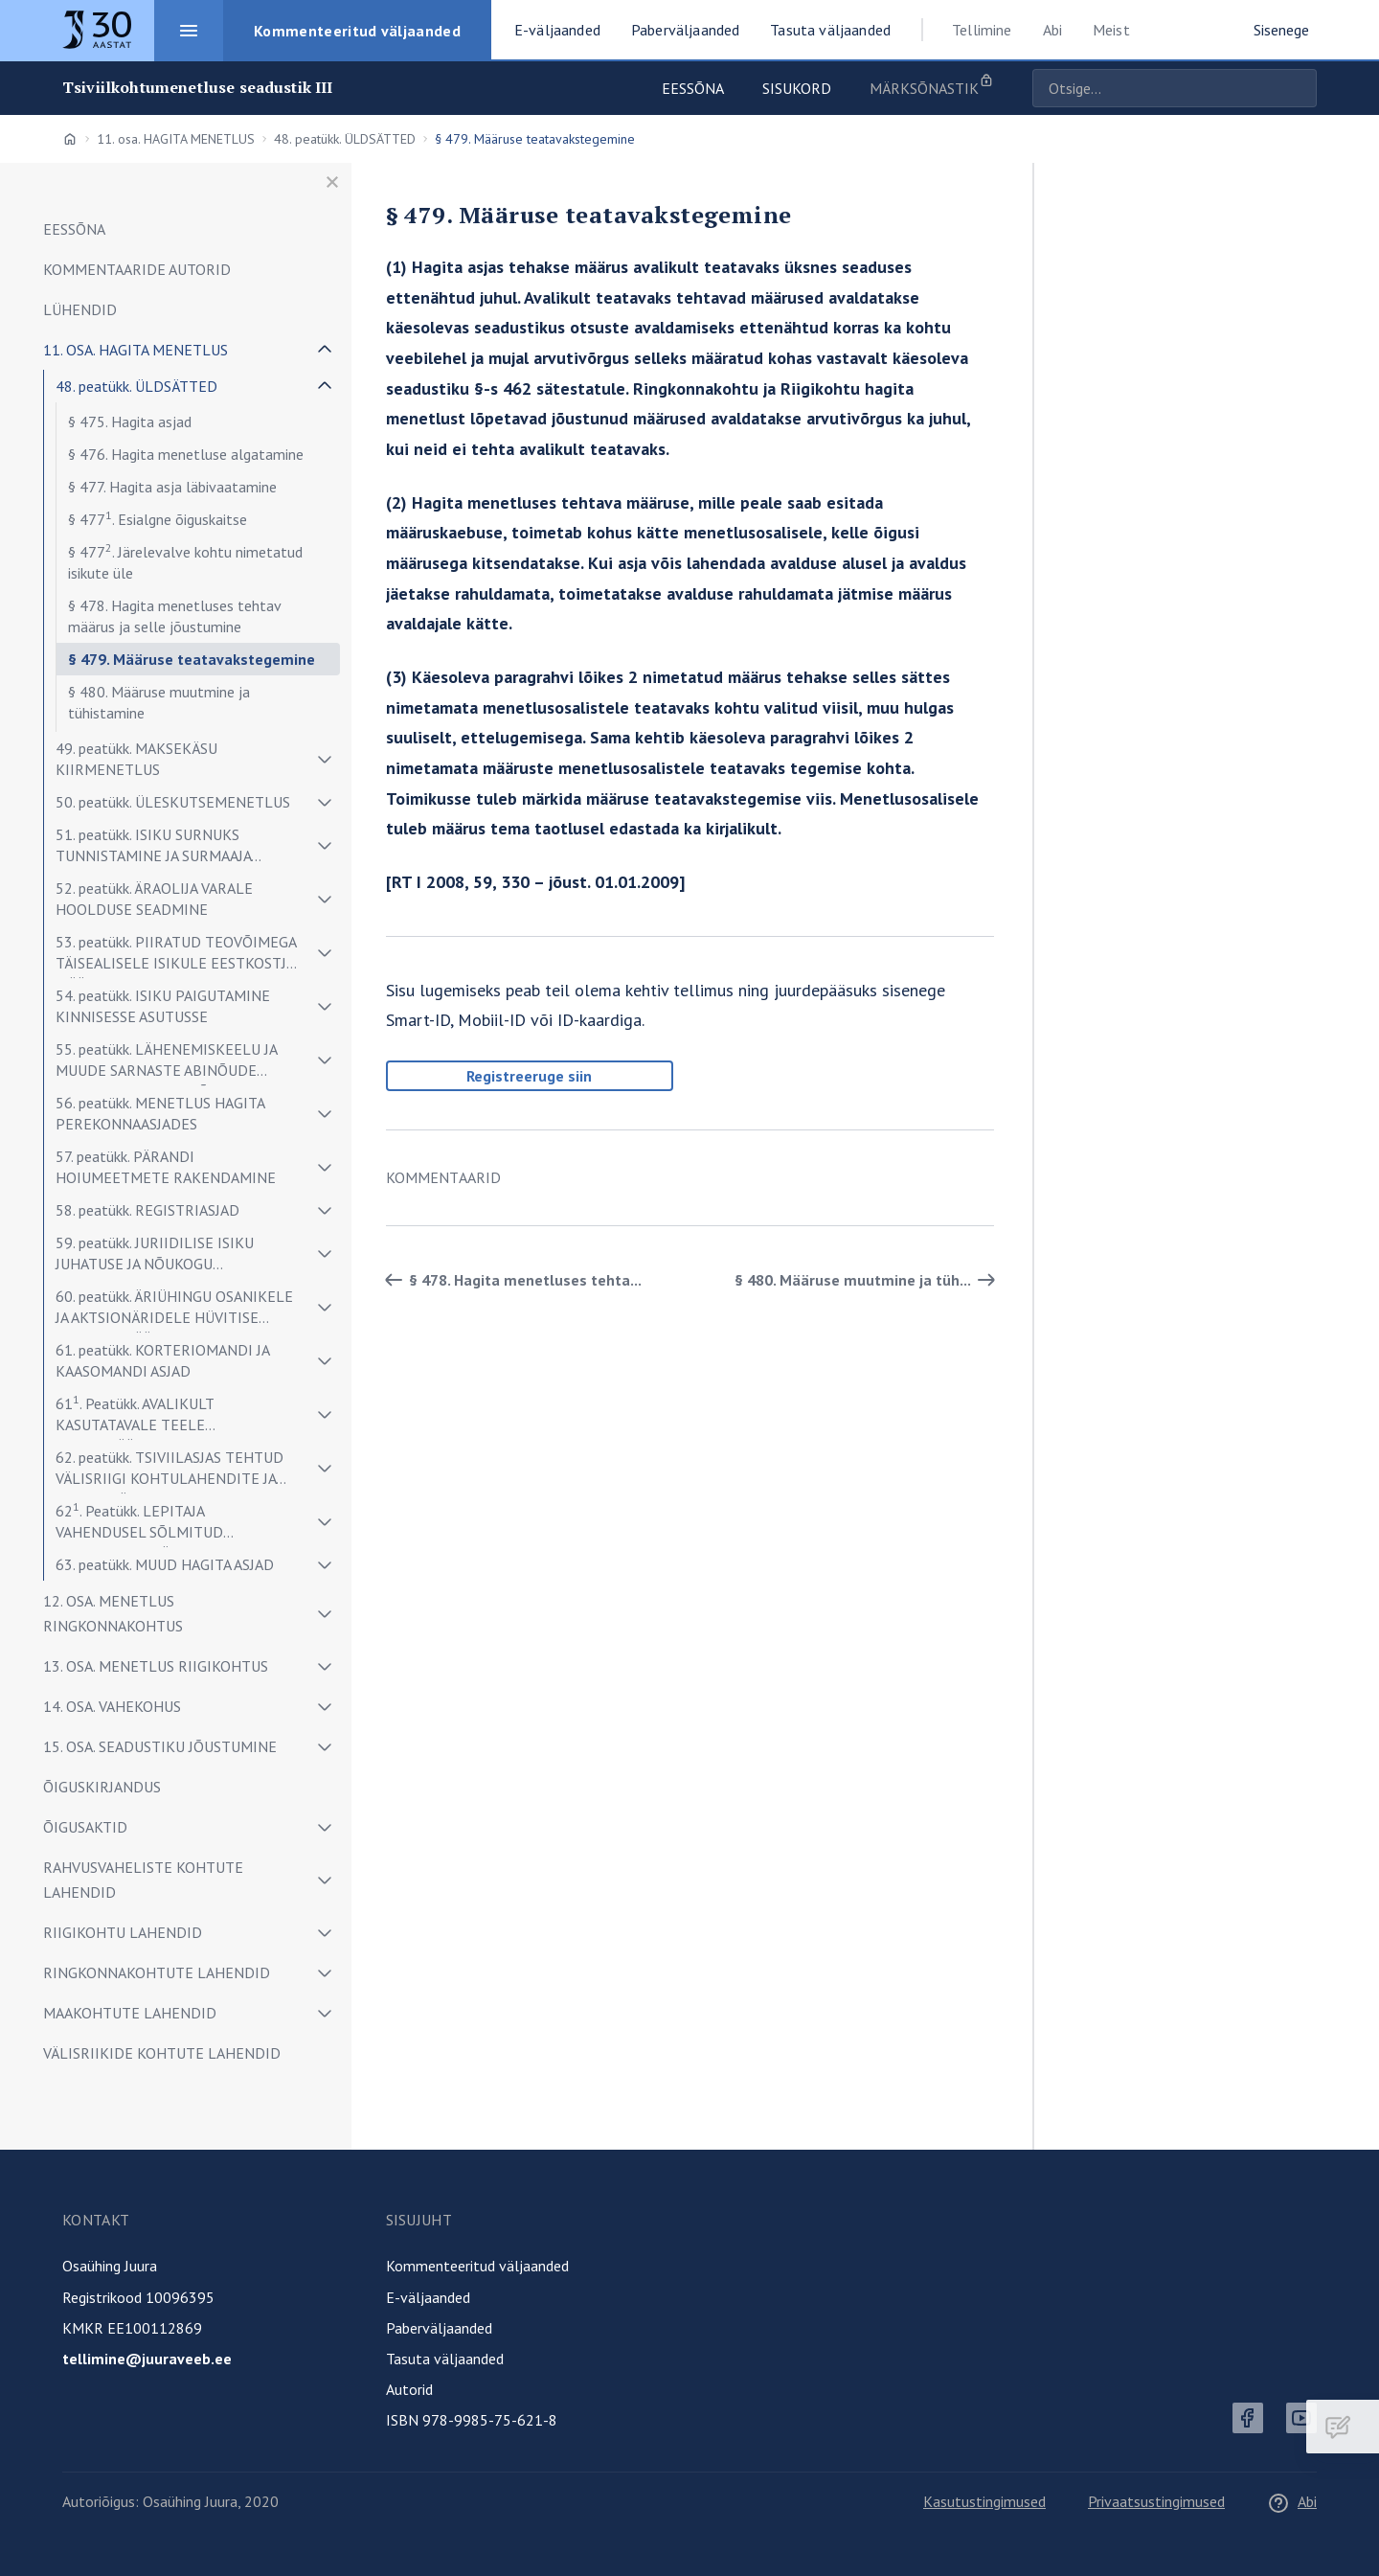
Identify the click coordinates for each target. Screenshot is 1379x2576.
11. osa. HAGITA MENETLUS (176, 139)
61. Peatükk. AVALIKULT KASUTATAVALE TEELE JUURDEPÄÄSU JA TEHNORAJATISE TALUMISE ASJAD (169, 1416)
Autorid (409, 2389)
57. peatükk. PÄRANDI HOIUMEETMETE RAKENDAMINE (166, 1167)
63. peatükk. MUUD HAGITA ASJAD (165, 1564)
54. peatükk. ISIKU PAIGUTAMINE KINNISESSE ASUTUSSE (163, 1006)
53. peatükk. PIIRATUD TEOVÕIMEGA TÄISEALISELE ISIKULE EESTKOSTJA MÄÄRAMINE (176, 955)
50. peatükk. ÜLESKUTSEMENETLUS (173, 801)
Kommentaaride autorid (137, 269)
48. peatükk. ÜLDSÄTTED (345, 139)
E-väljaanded (428, 2297)
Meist (1111, 29)
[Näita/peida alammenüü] (324, 349)
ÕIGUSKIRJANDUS (102, 1786)
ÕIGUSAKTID (85, 1826)
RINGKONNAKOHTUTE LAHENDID (156, 1972)
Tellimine (981, 29)
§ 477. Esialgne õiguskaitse (157, 518)
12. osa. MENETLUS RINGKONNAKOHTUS (113, 1613)
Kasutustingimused (984, 2501)
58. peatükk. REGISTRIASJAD (147, 1210)
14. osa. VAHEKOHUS (112, 1706)
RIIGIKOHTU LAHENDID (122, 1932)
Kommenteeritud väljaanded (477, 2265)
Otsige (1297, 88)
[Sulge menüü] (332, 182)
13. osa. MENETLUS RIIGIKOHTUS (155, 1666)
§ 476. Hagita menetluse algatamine (186, 454)
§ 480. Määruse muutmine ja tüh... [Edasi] (868, 1280)
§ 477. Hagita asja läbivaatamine (172, 486)
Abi (1052, 29)
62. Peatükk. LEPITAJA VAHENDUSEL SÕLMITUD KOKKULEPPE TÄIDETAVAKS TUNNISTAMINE (149, 1523)
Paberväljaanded (439, 2327)
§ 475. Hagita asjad (130, 421)
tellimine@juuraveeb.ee (147, 2358)
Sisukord (796, 88)
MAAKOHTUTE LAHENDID (129, 2012)
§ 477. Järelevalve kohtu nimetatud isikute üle (185, 561)
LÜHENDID (80, 309)
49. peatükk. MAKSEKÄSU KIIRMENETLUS (136, 759)
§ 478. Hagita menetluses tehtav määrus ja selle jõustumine (174, 616)
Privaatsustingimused (1156, 2501)
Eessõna (693, 88)
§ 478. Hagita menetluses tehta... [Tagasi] (510, 1280)
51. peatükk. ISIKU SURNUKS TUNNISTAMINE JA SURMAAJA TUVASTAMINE (153, 848)
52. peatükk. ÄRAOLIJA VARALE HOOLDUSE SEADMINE (154, 898)
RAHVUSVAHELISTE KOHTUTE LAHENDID (143, 1880)
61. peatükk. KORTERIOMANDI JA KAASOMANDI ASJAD (162, 1360)
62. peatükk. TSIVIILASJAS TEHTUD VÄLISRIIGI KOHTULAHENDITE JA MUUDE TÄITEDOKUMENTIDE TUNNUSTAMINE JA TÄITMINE (169, 1471)
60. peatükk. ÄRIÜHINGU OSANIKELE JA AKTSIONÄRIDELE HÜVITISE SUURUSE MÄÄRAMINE (174, 1310)
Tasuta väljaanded (445, 2358)
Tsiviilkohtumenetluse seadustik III (197, 88)
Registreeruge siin (529, 1075)
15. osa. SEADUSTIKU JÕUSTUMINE (160, 1746)
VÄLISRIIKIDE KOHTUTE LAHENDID (162, 2053)
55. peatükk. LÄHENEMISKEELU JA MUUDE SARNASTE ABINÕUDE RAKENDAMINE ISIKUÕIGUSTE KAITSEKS (166, 1062)
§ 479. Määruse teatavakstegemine (191, 659)
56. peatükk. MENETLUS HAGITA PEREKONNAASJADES (160, 1113)
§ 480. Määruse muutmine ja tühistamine (159, 702)
